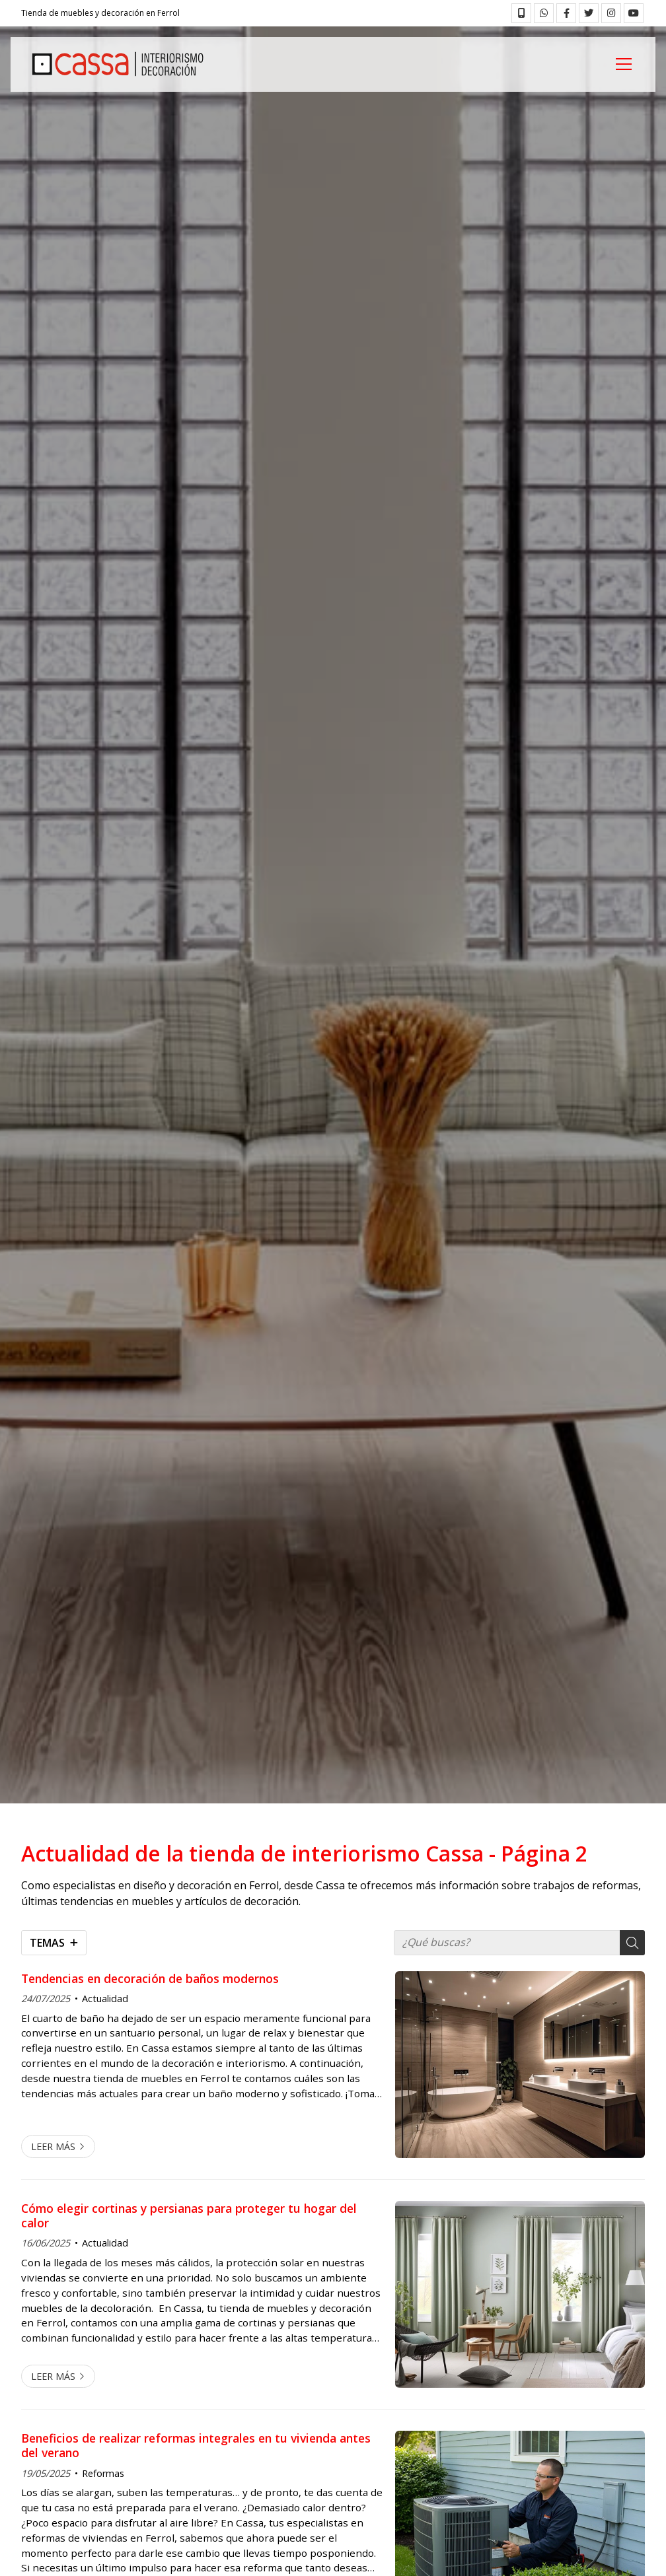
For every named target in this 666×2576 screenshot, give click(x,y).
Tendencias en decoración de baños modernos (150, 1978)
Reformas (103, 2473)
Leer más (53, 2146)
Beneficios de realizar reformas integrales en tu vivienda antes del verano (196, 2445)
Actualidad (105, 1998)
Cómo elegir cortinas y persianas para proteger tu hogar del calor (189, 2216)
